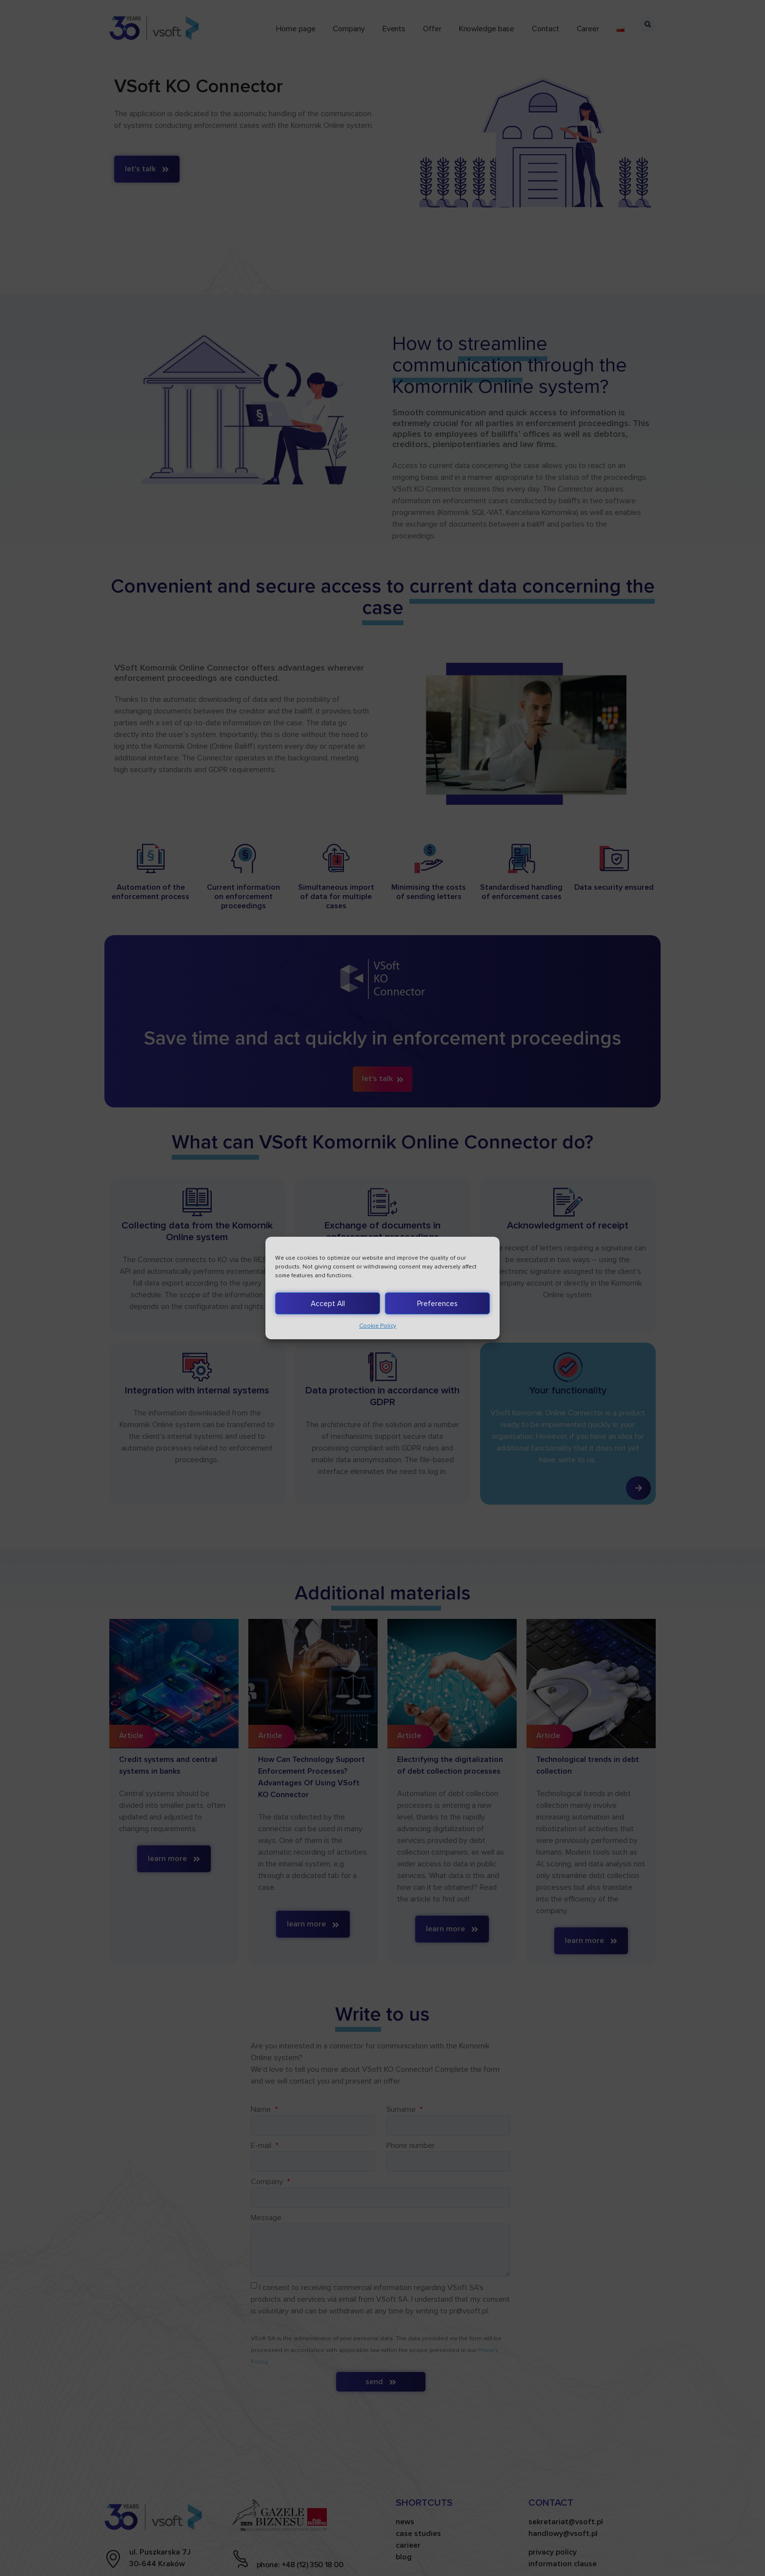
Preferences (437, 1303)
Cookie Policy (377, 1325)
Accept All (328, 1303)
